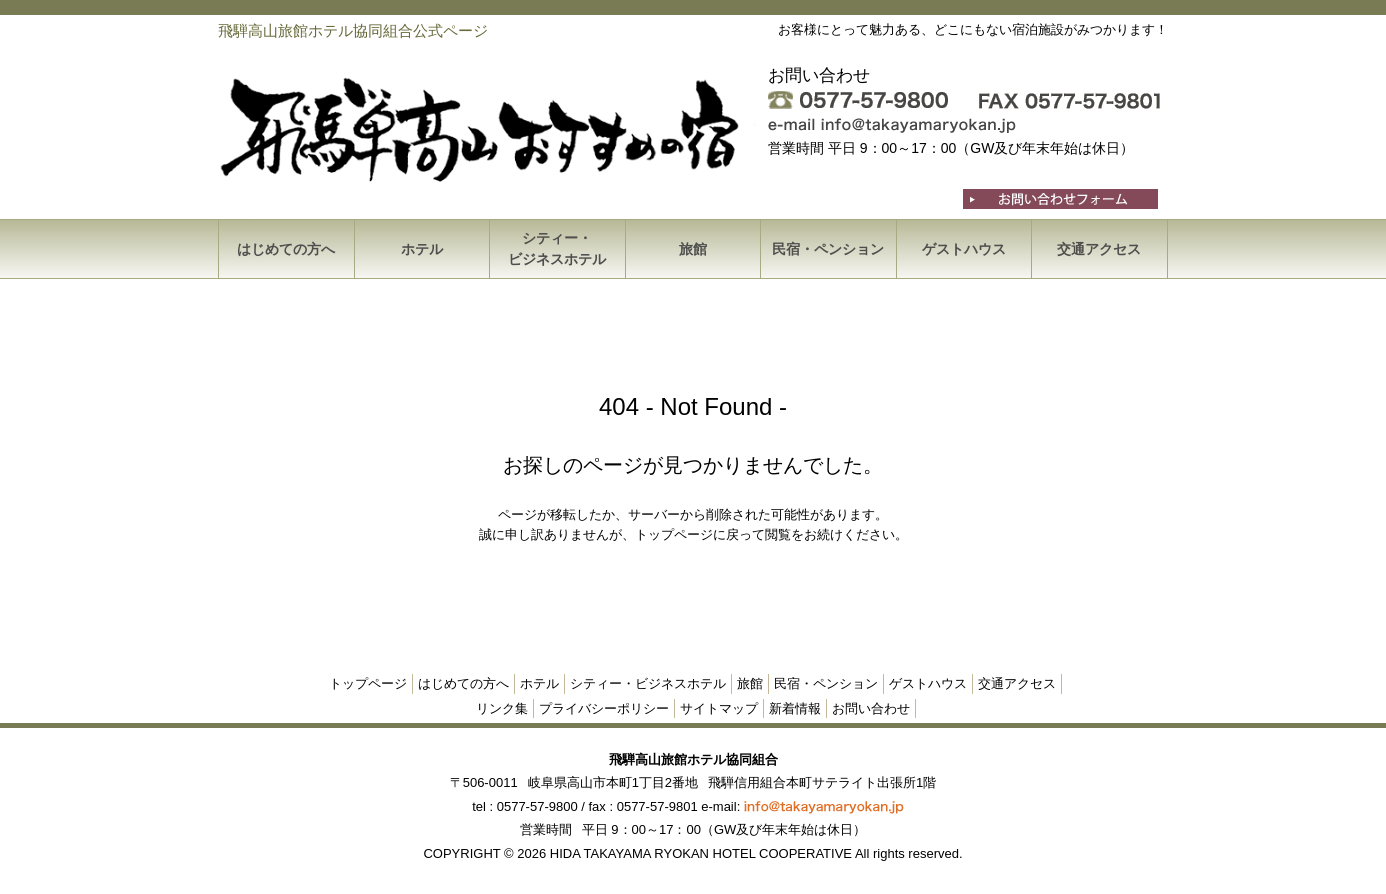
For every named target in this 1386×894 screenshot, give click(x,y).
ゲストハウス (964, 249)
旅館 (693, 249)
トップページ (368, 683)
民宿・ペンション (828, 249)
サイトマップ (719, 708)
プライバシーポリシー (604, 708)
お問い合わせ (871, 708)
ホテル (422, 249)
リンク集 (502, 708)
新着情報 (795, 708)
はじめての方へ (286, 249)
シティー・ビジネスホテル (557, 248)
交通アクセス (1099, 249)
